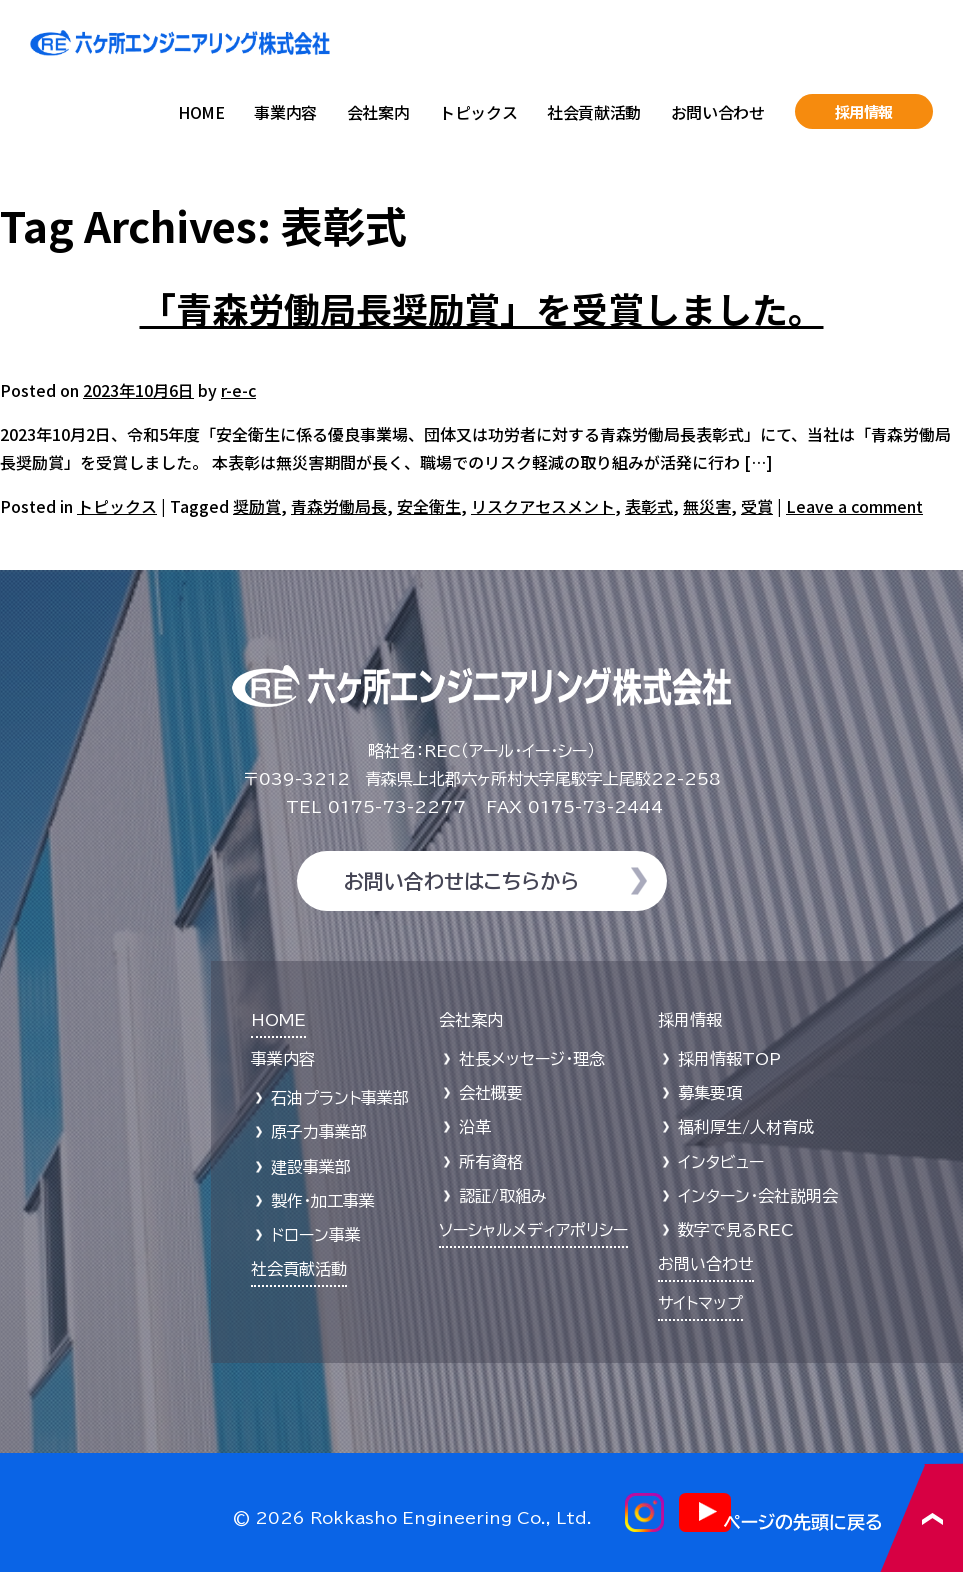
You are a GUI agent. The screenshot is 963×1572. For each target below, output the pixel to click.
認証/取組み (503, 1196)
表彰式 (649, 506)
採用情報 (864, 111)
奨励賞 (257, 506)
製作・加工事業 (323, 1201)
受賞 (757, 506)
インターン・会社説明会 (758, 1196)
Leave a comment (854, 506)
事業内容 (285, 112)
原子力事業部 (319, 1132)
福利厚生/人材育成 (746, 1127)
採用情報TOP (729, 1059)
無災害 (707, 506)
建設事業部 (311, 1167)
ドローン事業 (316, 1235)
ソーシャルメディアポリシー (533, 1230)
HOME (201, 112)
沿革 (475, 1127)
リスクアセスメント (543, 506)
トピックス (478, 112)
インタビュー (721, 1162)
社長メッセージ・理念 (532, 1059)
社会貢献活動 (594, 112)
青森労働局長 (339, 506)
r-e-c (238, 390)
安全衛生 (429, 506)
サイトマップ (700, 1303)
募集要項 (710, 1093)
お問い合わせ (718, 112)
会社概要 (491, 1093)
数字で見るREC (736, 1230)
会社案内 (378, 112)
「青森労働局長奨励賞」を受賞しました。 (482, 308)
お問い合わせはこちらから (461, 881)
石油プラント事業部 (340, 1098)
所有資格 (491, 1162)
